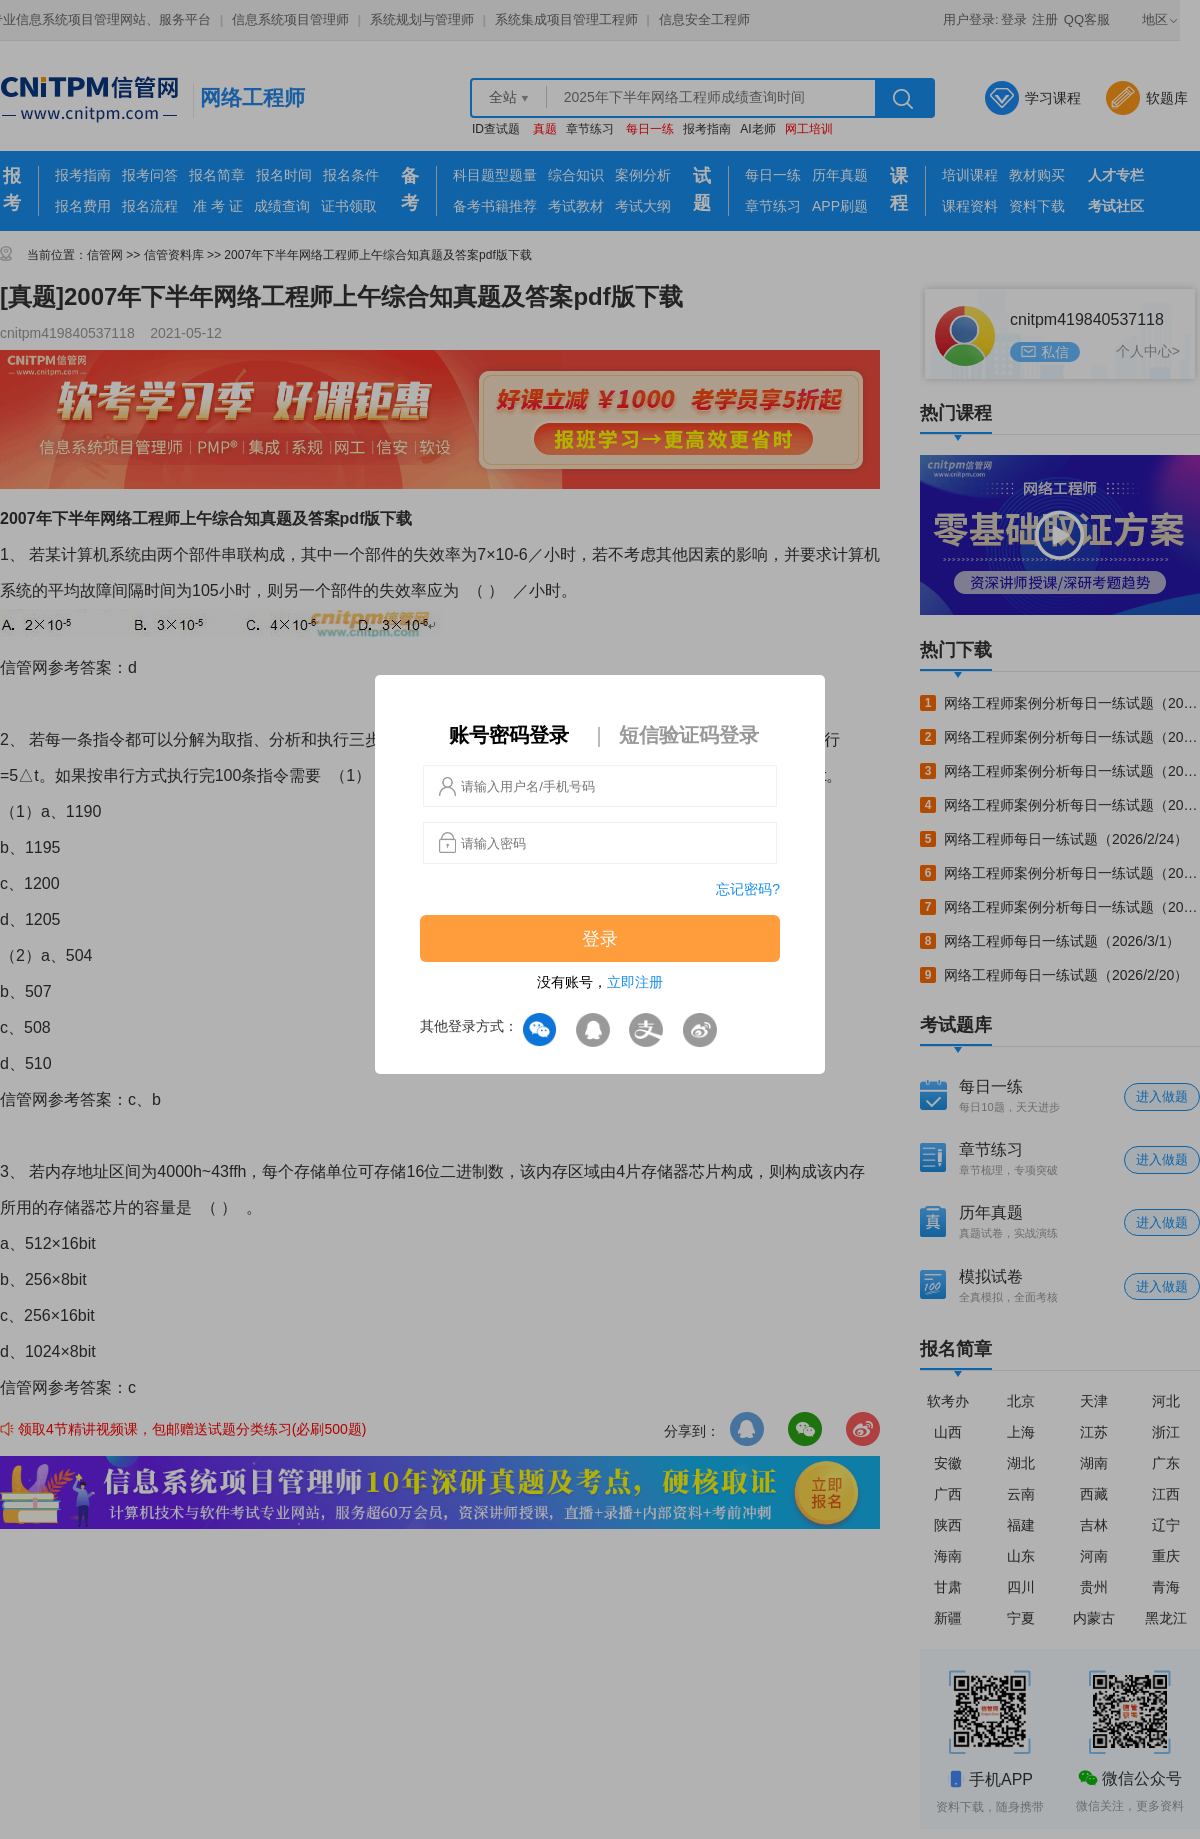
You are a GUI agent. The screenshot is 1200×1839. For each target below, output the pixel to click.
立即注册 (635, 982)
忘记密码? (748, 889)
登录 (600, 939)
